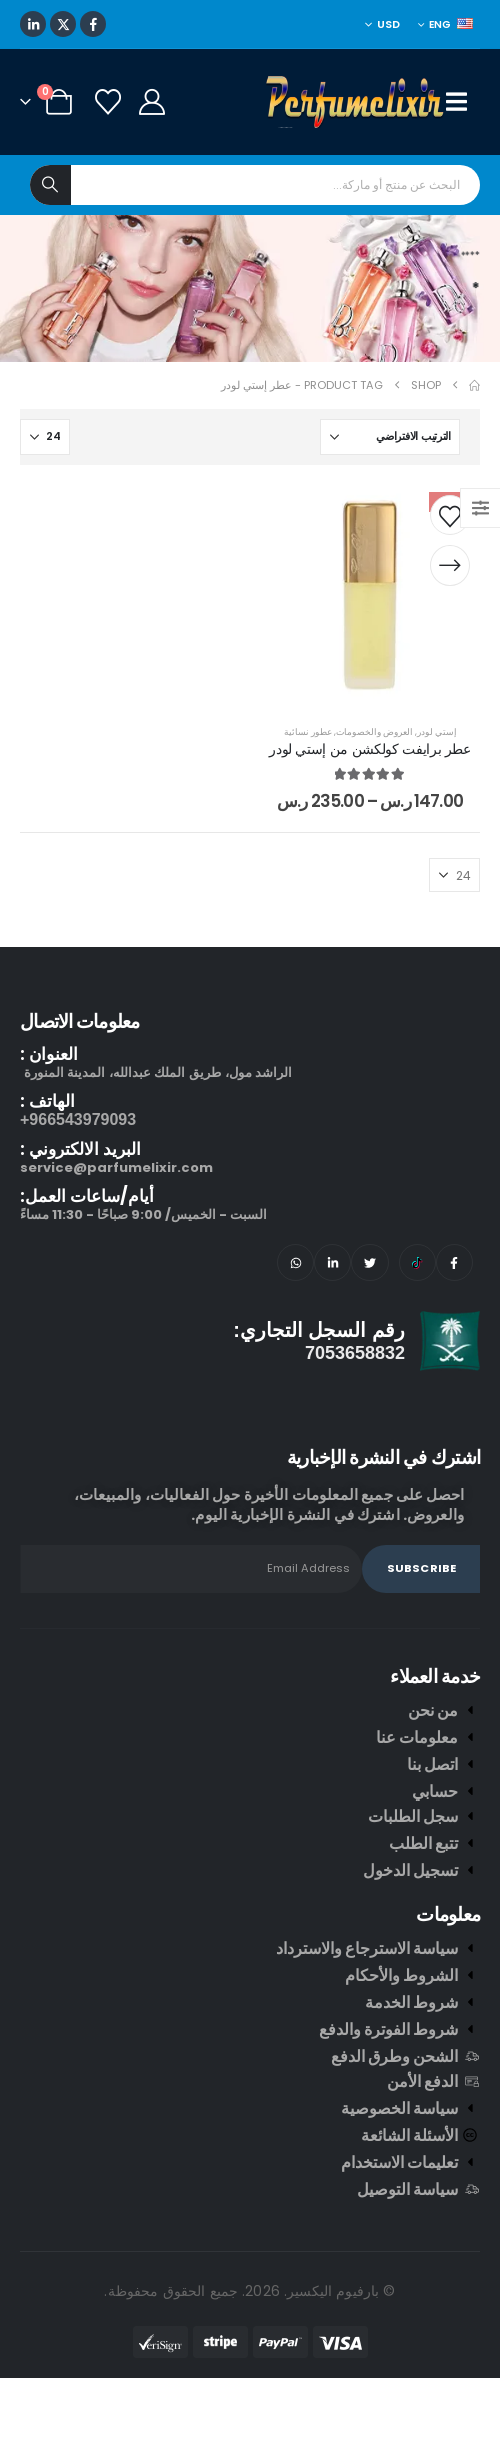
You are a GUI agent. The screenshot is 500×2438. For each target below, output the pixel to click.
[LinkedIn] (33, 24)
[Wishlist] (107, 102)
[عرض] (45, 437)
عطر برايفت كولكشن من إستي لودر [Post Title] (370, 749)
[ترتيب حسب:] (390, 437)
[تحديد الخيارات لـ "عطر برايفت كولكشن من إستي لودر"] (450, 566)
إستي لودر (437, 731)
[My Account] (151, 102)
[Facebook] (93, 24)
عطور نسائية (308, 731)
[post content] (370, 595)
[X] (63, 24)
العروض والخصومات (374, 731)
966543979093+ (78, 1119)
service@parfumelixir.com (116, 1167)
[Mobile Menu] (463, 102)
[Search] (50, 185)
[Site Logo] (356, 102)
